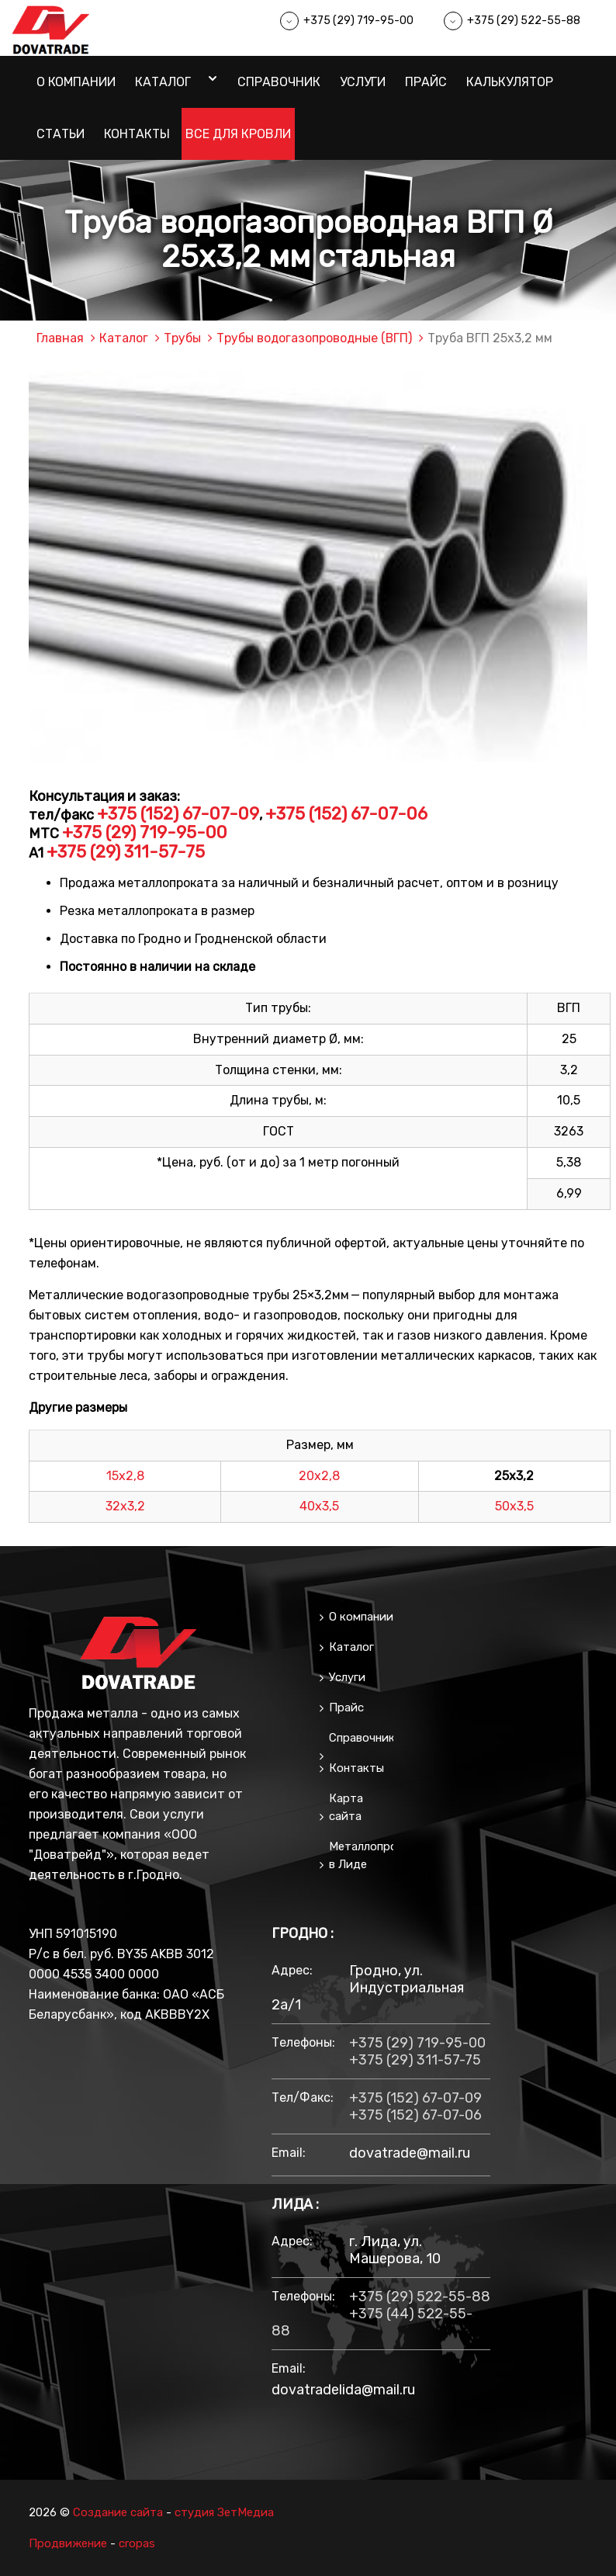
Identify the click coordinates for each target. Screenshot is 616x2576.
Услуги (363, 82)
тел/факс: (303, 2097)
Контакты (137, 134)
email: (289, 2152)
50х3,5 (514, 1506)
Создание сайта (118, 2512)
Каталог (163, 82)
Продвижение (68, 2543)
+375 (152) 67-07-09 (178, 813)
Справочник (278, 82)
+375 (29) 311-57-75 (126, 851)
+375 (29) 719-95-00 (358, 20)
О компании (76, 82)
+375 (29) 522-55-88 (523, 20)
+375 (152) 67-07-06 (346, 813)
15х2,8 (125, 1475)
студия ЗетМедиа (225, 2512)
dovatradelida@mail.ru (343, 2389)
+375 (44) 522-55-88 (372, 2322)
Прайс (426, 82)
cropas (137, 2543)
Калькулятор (509, 82)
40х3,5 (319, 1506)
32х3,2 (125, 1506)
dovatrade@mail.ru (409, 2153)
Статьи (60, 134)
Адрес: (292, 1970)
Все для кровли (238, 134)
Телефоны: (303, 2042)
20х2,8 (319, 1475)
